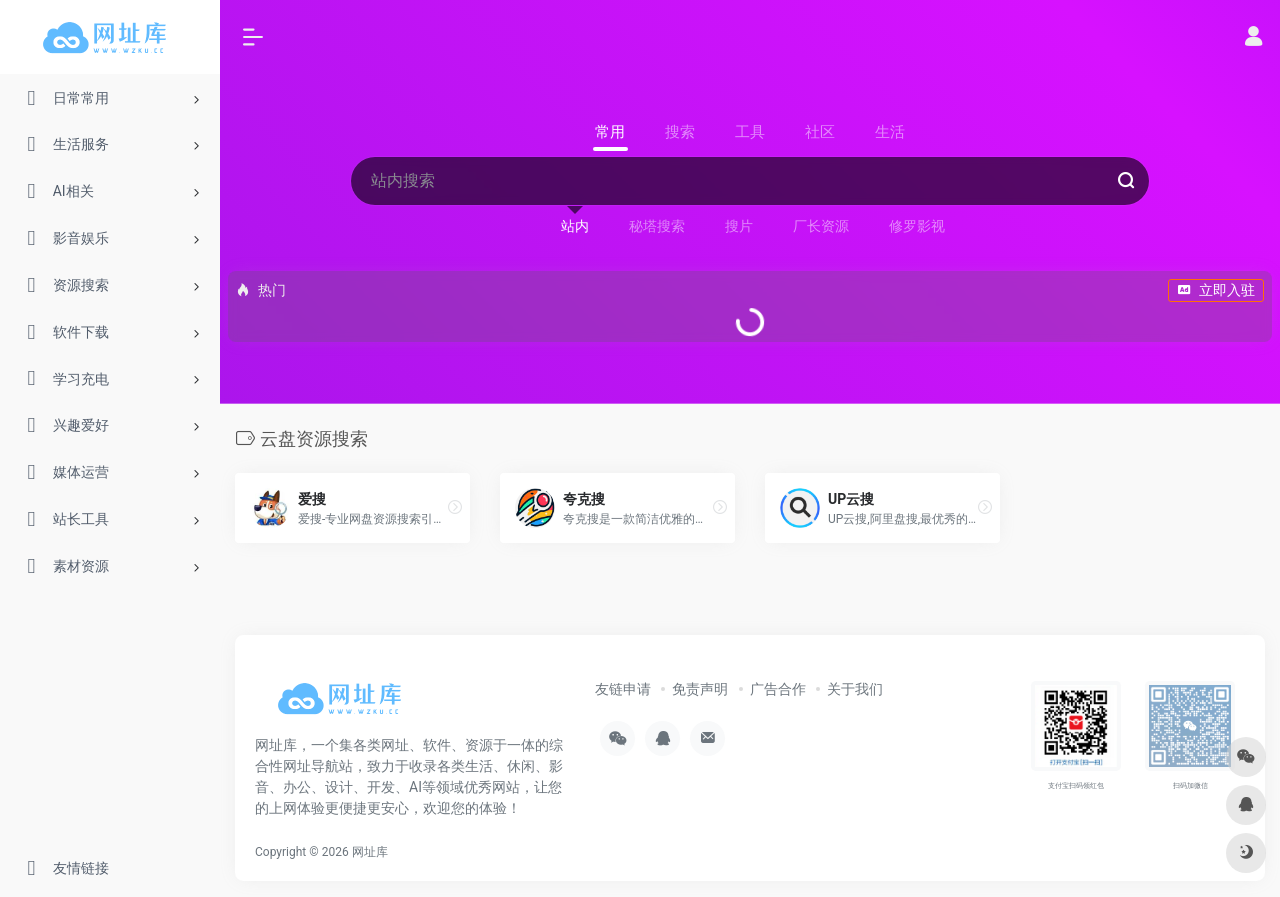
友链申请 (623, 689)
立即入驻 (1216, 290)
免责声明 (700, 689)
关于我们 (855, 689)
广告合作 (778, 689)
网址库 (370, 852)
